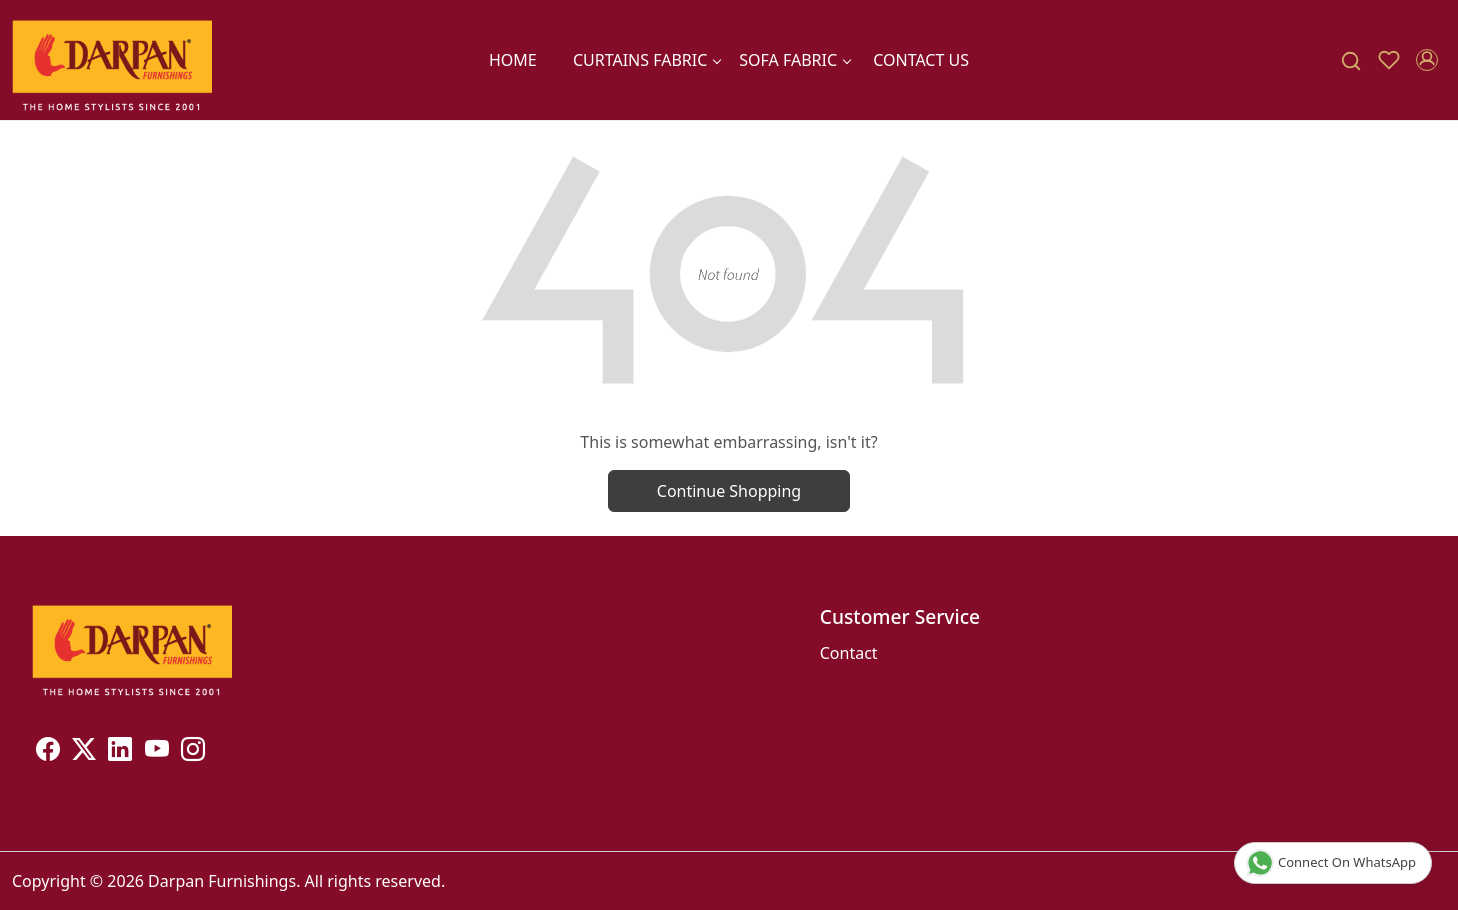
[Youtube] (157, 752)
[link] (1351, 60)
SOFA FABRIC (794, 60)
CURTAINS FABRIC (646, 60)
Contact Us (921, 60)
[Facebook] (48, 752)
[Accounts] (1427, 60)
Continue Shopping (729, 491)
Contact (849, 653)
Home (513, 60)
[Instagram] (193, 752)
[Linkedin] (120, 752)
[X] (84, 752)
